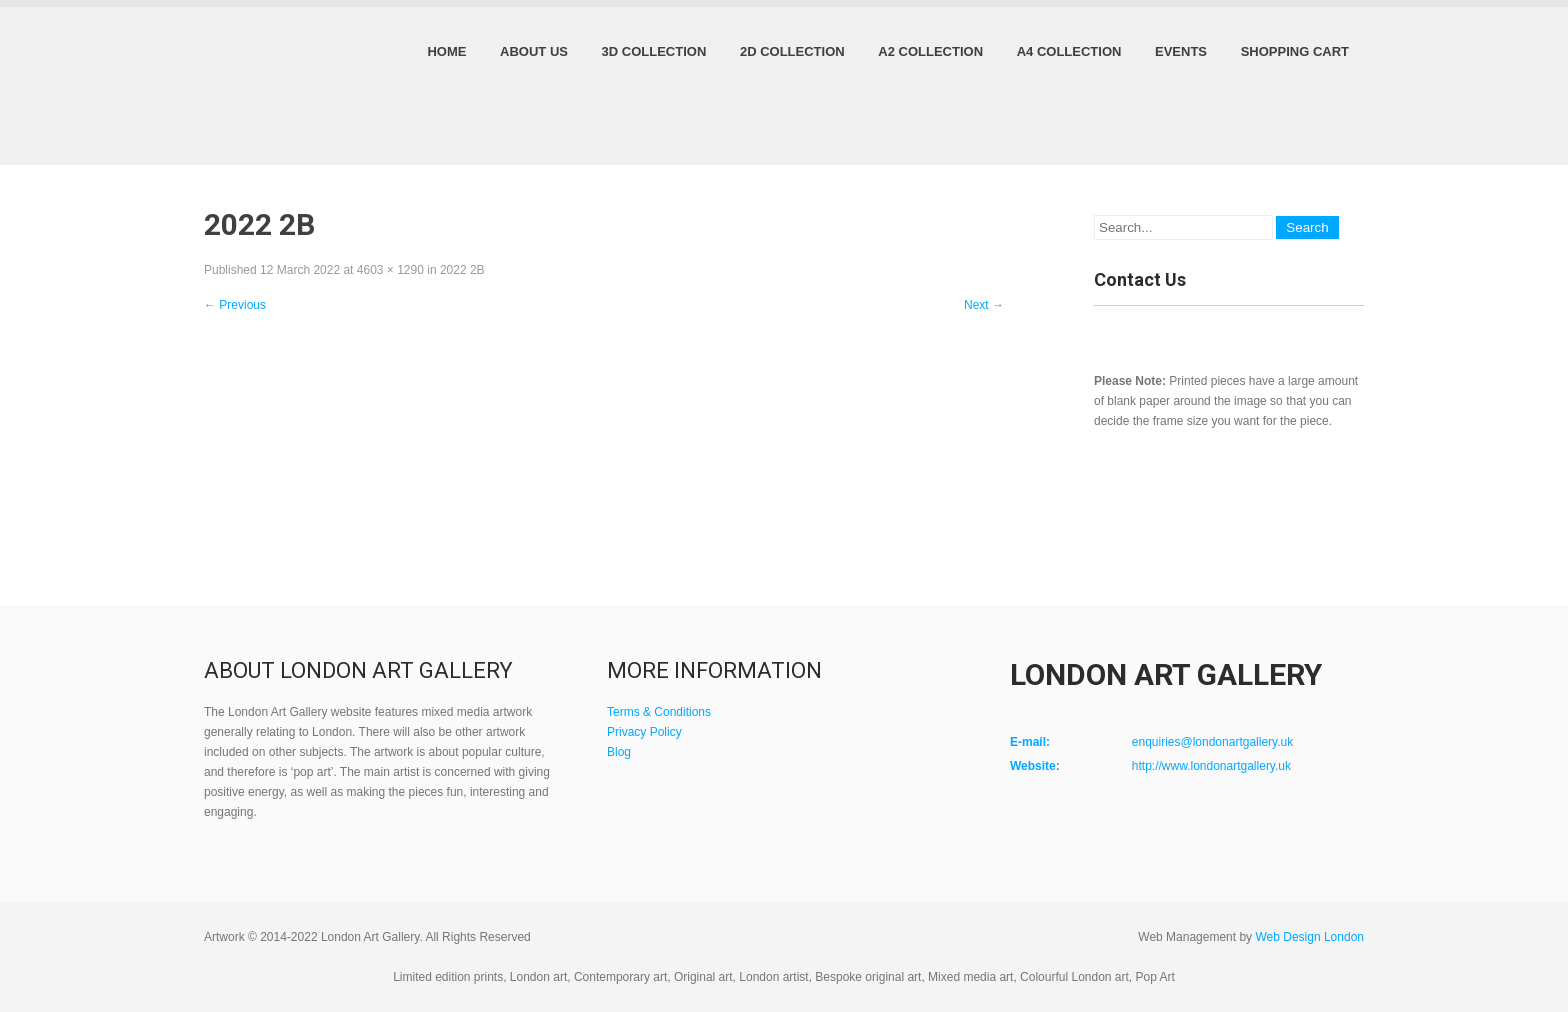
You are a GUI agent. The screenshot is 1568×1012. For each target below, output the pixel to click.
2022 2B (462, 270)
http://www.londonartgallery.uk (1211, 766)
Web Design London (1309, 937)
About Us (534, 51)
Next (984, 305)
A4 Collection (1069, 51)
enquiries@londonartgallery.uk (1212, 742)
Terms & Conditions (659, 712)
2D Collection (792, 51)
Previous (235, 305)
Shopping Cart (1295, 51)
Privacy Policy (644, 732)
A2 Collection (930, 51)
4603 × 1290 (390, 270)
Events (1181, 51)
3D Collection (654, 51)
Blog (619, 752)
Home (446, 51)
